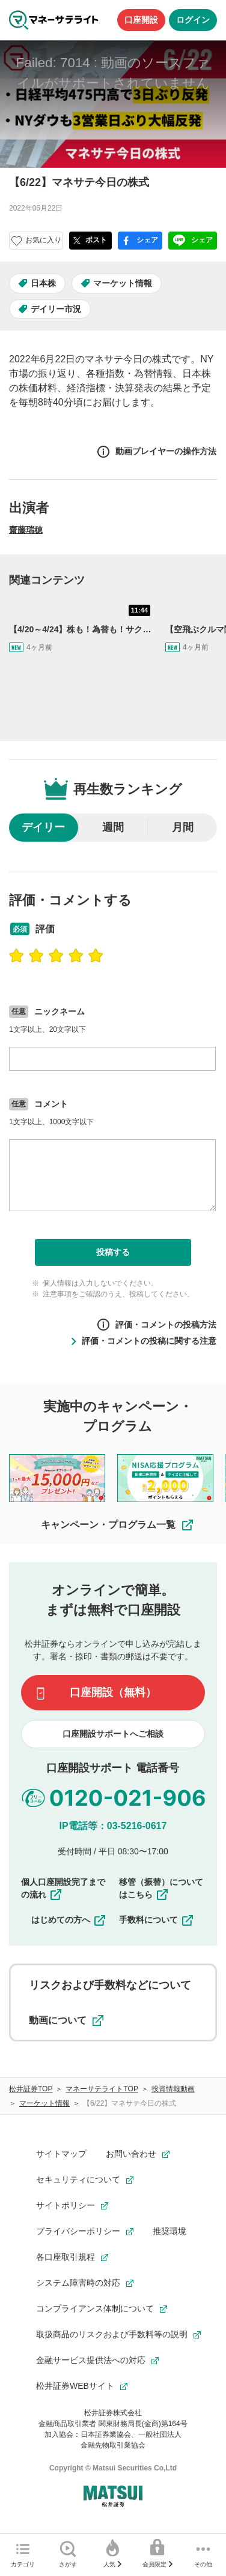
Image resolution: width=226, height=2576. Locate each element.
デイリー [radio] (43, 827)
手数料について (157, 1920)
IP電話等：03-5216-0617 (113, 1826)
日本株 (43, 283)
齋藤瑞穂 (26, 530)
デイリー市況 (56, 309)
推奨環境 (169, 2231)
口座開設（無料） (113, 1692)
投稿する (113, 1252)
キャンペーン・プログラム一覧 (118, 1525)
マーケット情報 (122, 283)
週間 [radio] (113, 827)
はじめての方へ (69, 1920)
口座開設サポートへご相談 (113, 1734)
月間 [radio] (183, 827)
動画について (66, 2020)
